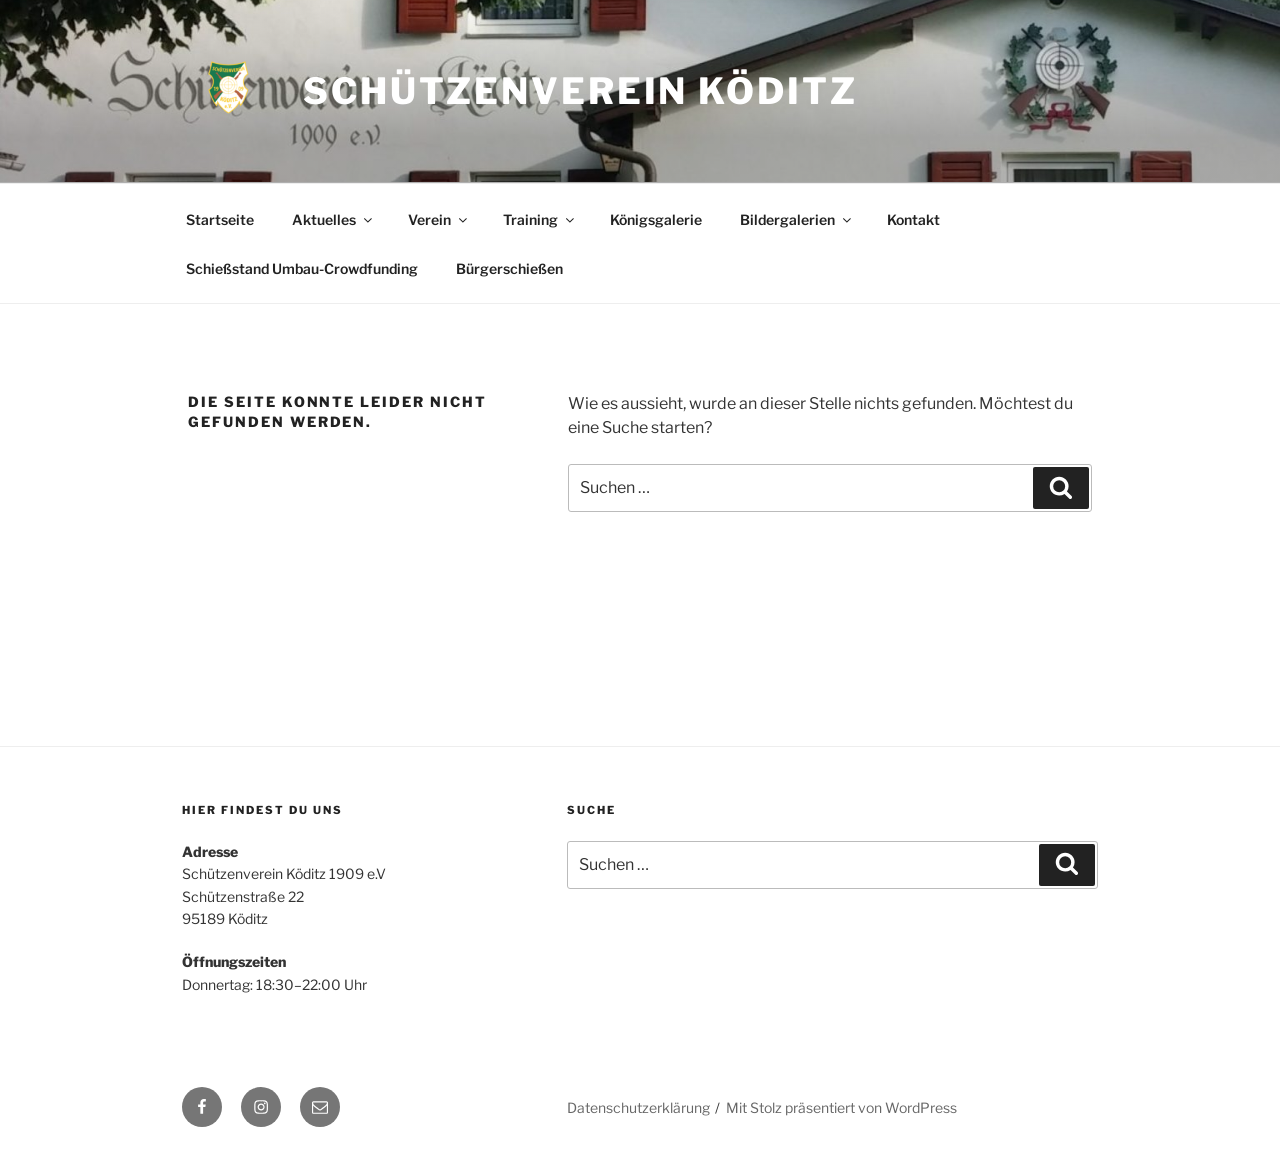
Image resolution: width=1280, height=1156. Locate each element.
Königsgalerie (656, 219)
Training (540, 219)
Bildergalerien (797, 219)
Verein (439, 219)
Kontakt (913, 219)
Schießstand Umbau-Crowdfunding (302, 268)
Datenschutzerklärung (638, 1107)
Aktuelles (333, 219)
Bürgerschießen (509, 268)
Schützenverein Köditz (580, 91)
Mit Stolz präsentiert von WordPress (841, 1107)
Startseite (220, 219)
